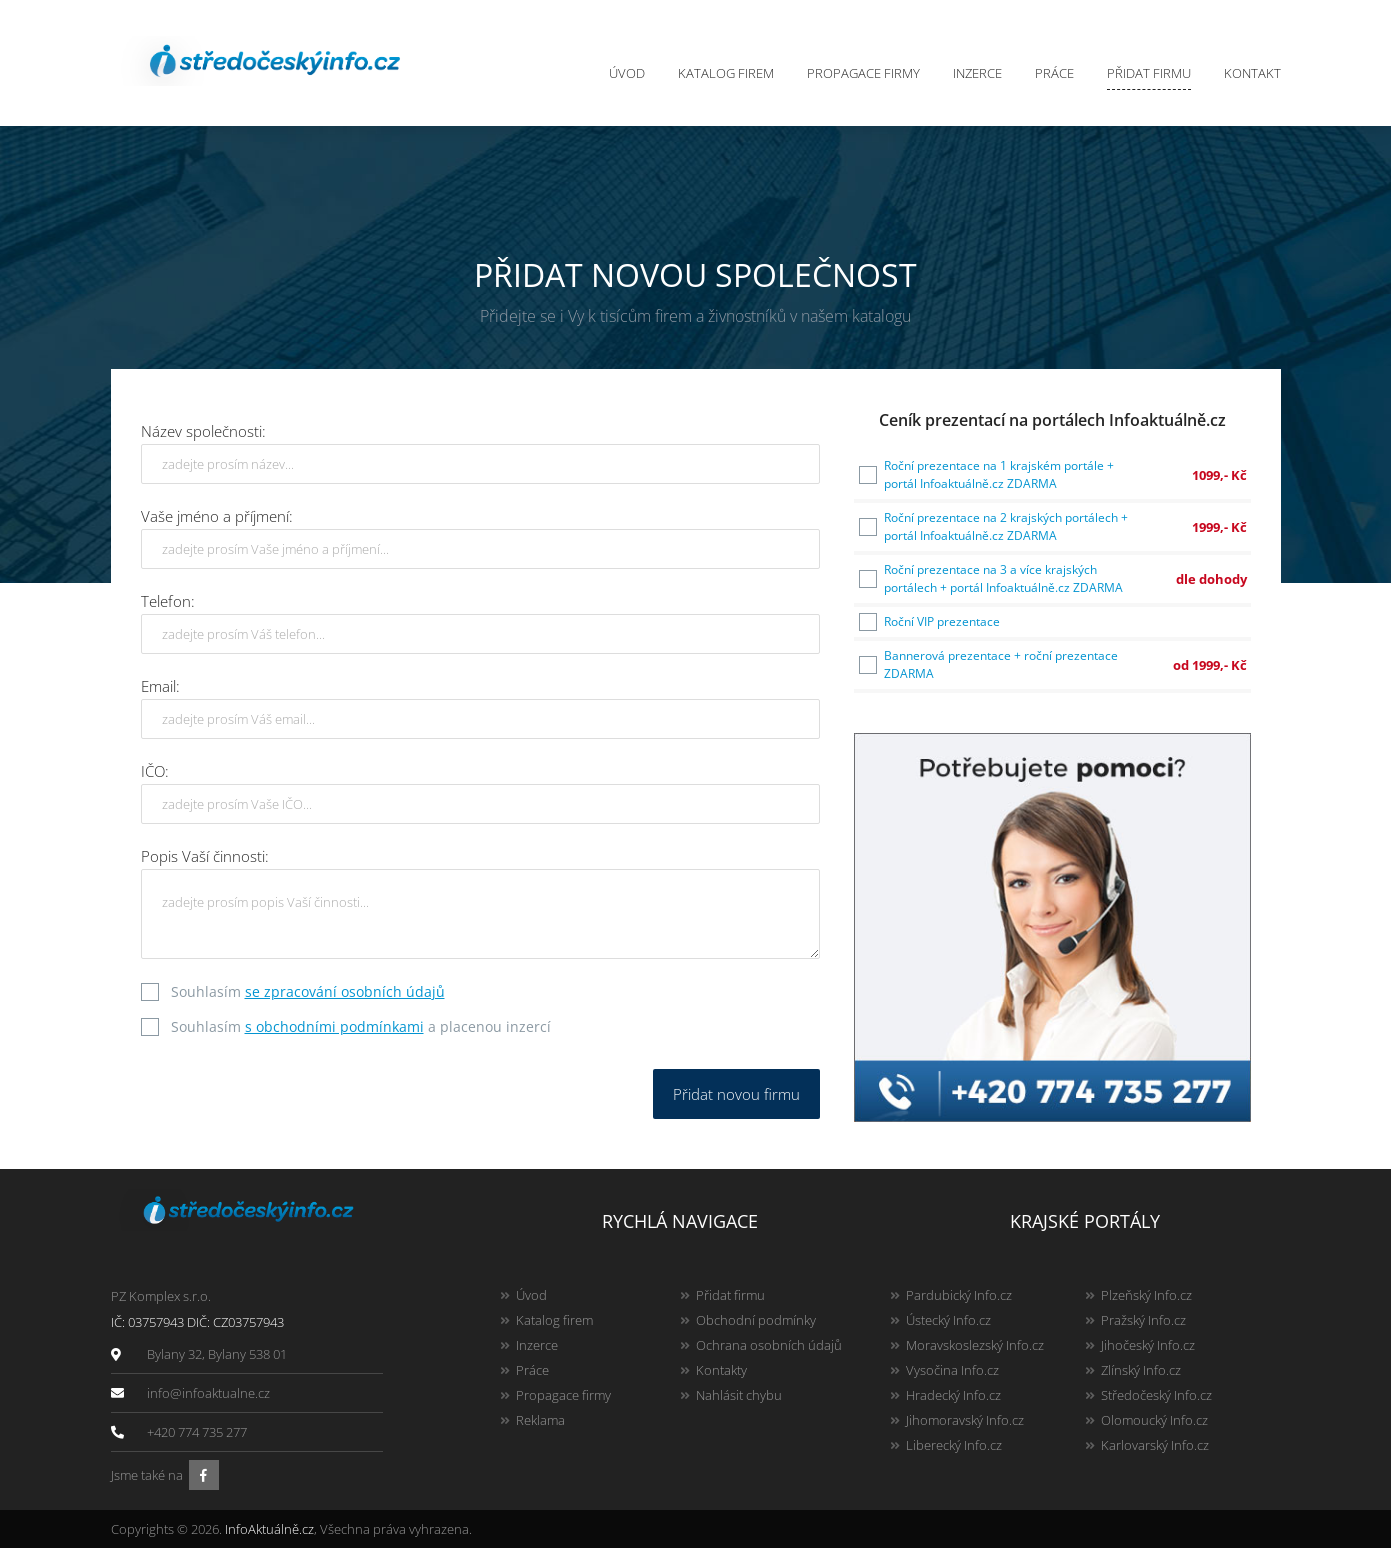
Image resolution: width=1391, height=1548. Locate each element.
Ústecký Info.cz (948, 1320)
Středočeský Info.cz (1156, 1395)
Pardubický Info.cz (959, 1295)
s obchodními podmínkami (334, 1026)
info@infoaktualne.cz (208, 1393)
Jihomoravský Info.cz (965, 1420)
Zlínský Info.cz (1141, 1370)
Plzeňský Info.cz (1146, 1295)
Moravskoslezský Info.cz (975, 1345)
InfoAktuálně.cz (269, 1529)
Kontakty (721, 1370)
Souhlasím (308, 991)
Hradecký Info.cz (953, 1395)
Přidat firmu (1149, 73)
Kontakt (1252, 73)
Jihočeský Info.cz (1148, 1345)
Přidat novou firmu (736, 1094)
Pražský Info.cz (1143, 1320)
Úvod (627, 73)
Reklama (540, 1420)
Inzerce (977, 73)
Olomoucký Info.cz (1154, 1420)
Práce (1054, 73)
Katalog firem (726, 73)
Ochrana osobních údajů (769, 1345)
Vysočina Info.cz (952, 1370)
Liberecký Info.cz (954, 1445)
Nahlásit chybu (739, 1395)
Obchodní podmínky (756, 1320)
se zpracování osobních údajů (345, 991)
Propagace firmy (863, 73)
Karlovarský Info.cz (1155, 1445)
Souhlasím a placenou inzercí (361, 1026)
